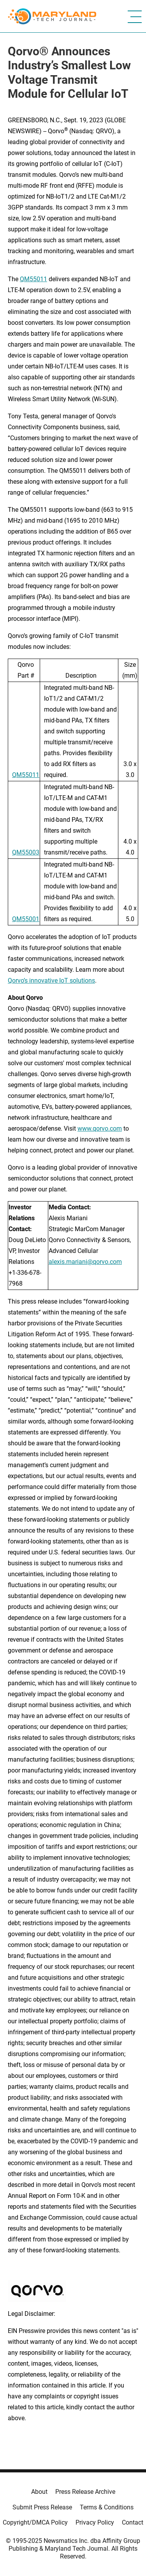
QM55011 (33, 279)
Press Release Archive (85, 2491)
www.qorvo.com (99, 1128)
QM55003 (25, 852)
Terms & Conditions (107, 2507)
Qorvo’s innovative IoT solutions (51, 980)
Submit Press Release (42, 2507)
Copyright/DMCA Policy (35, 2522)
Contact (132, 2522)
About (39, 2491)
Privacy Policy (95, 2522)
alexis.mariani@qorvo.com (85, 1261)
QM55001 (25, 919)
